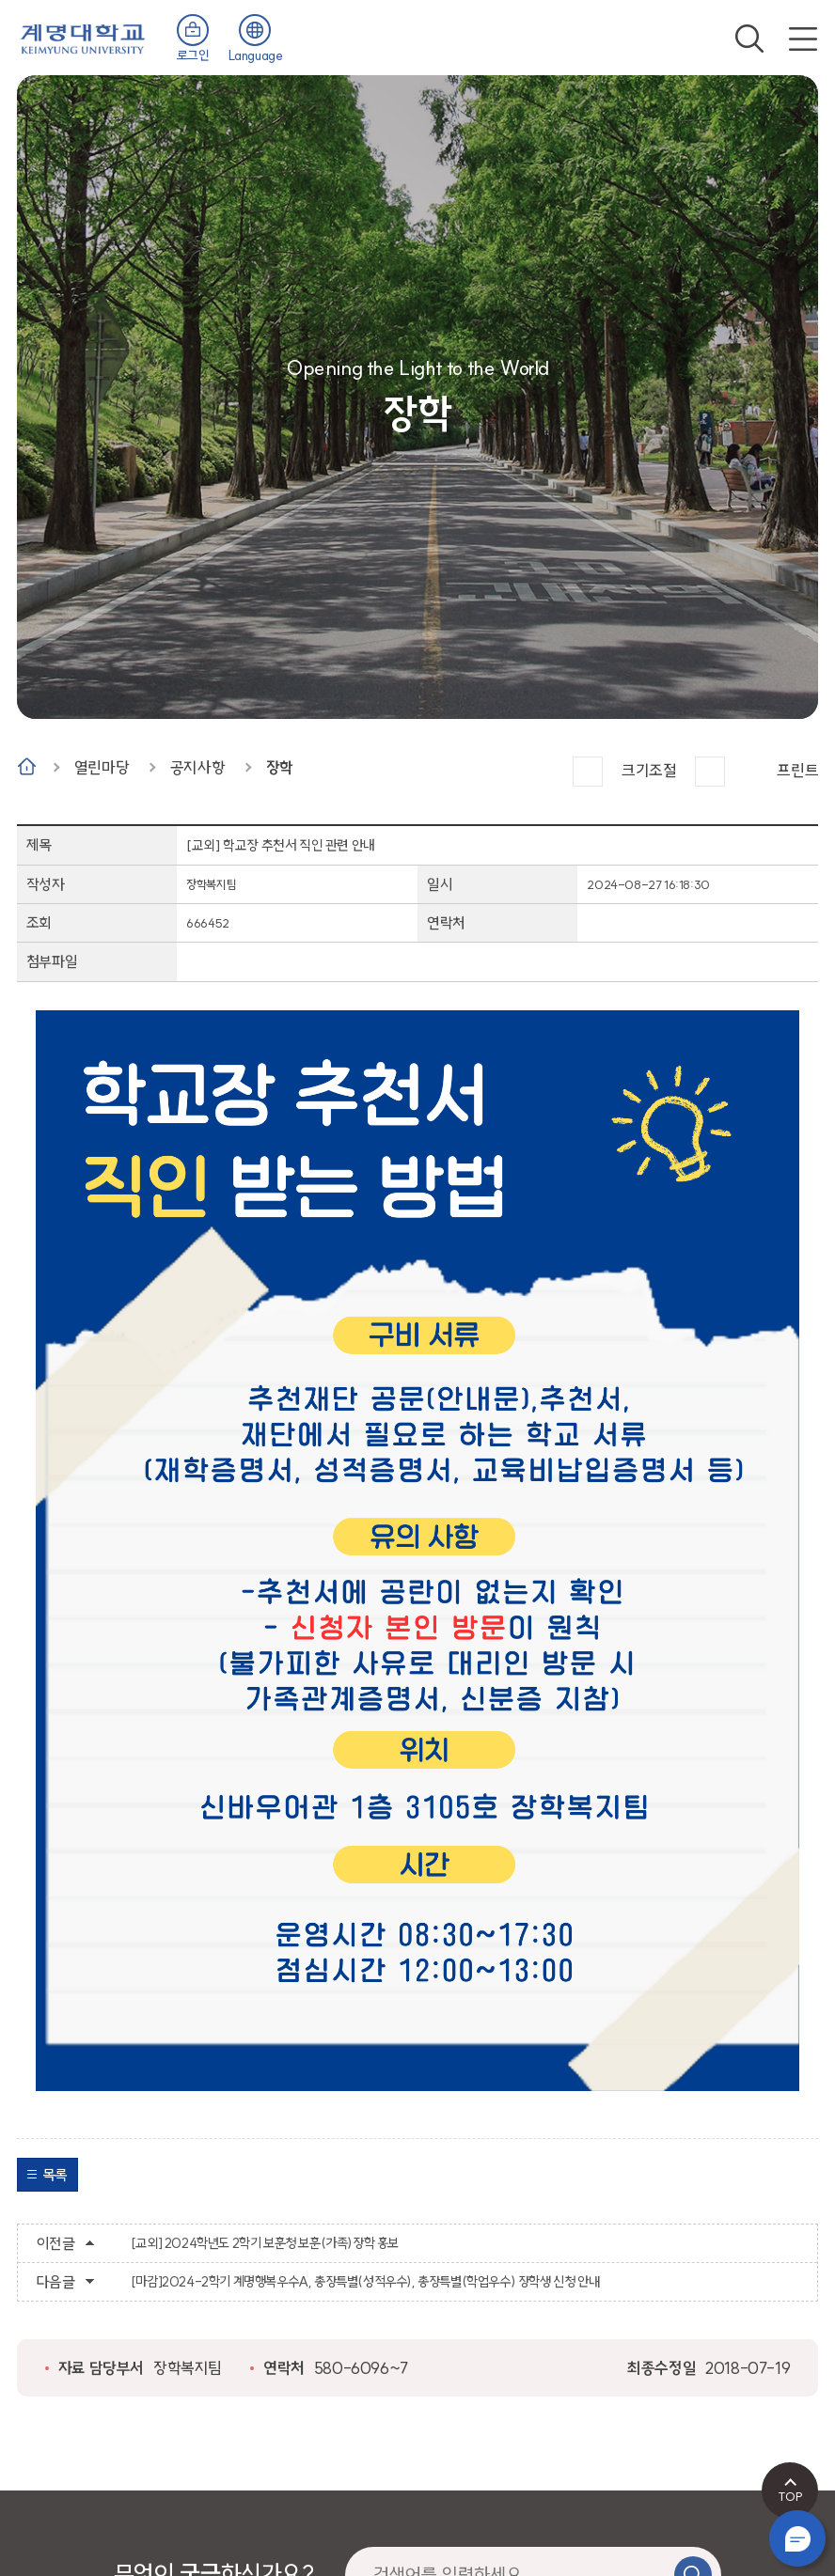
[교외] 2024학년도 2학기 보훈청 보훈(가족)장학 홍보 (265, 2243)
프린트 (797, 770)
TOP (790, 2496)
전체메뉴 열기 (803, 38)
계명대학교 (83, 37)
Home (27, 766)
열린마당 (101, 767)
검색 (749, 38)
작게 (710, 772)
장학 (279, 767)
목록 (55, 2174)
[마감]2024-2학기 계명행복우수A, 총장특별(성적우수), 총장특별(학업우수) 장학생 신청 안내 (365, 2281)
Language (255, 55)
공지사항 (197, 767)
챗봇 (797, 2538)
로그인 (193, 55)
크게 (588, 772)
